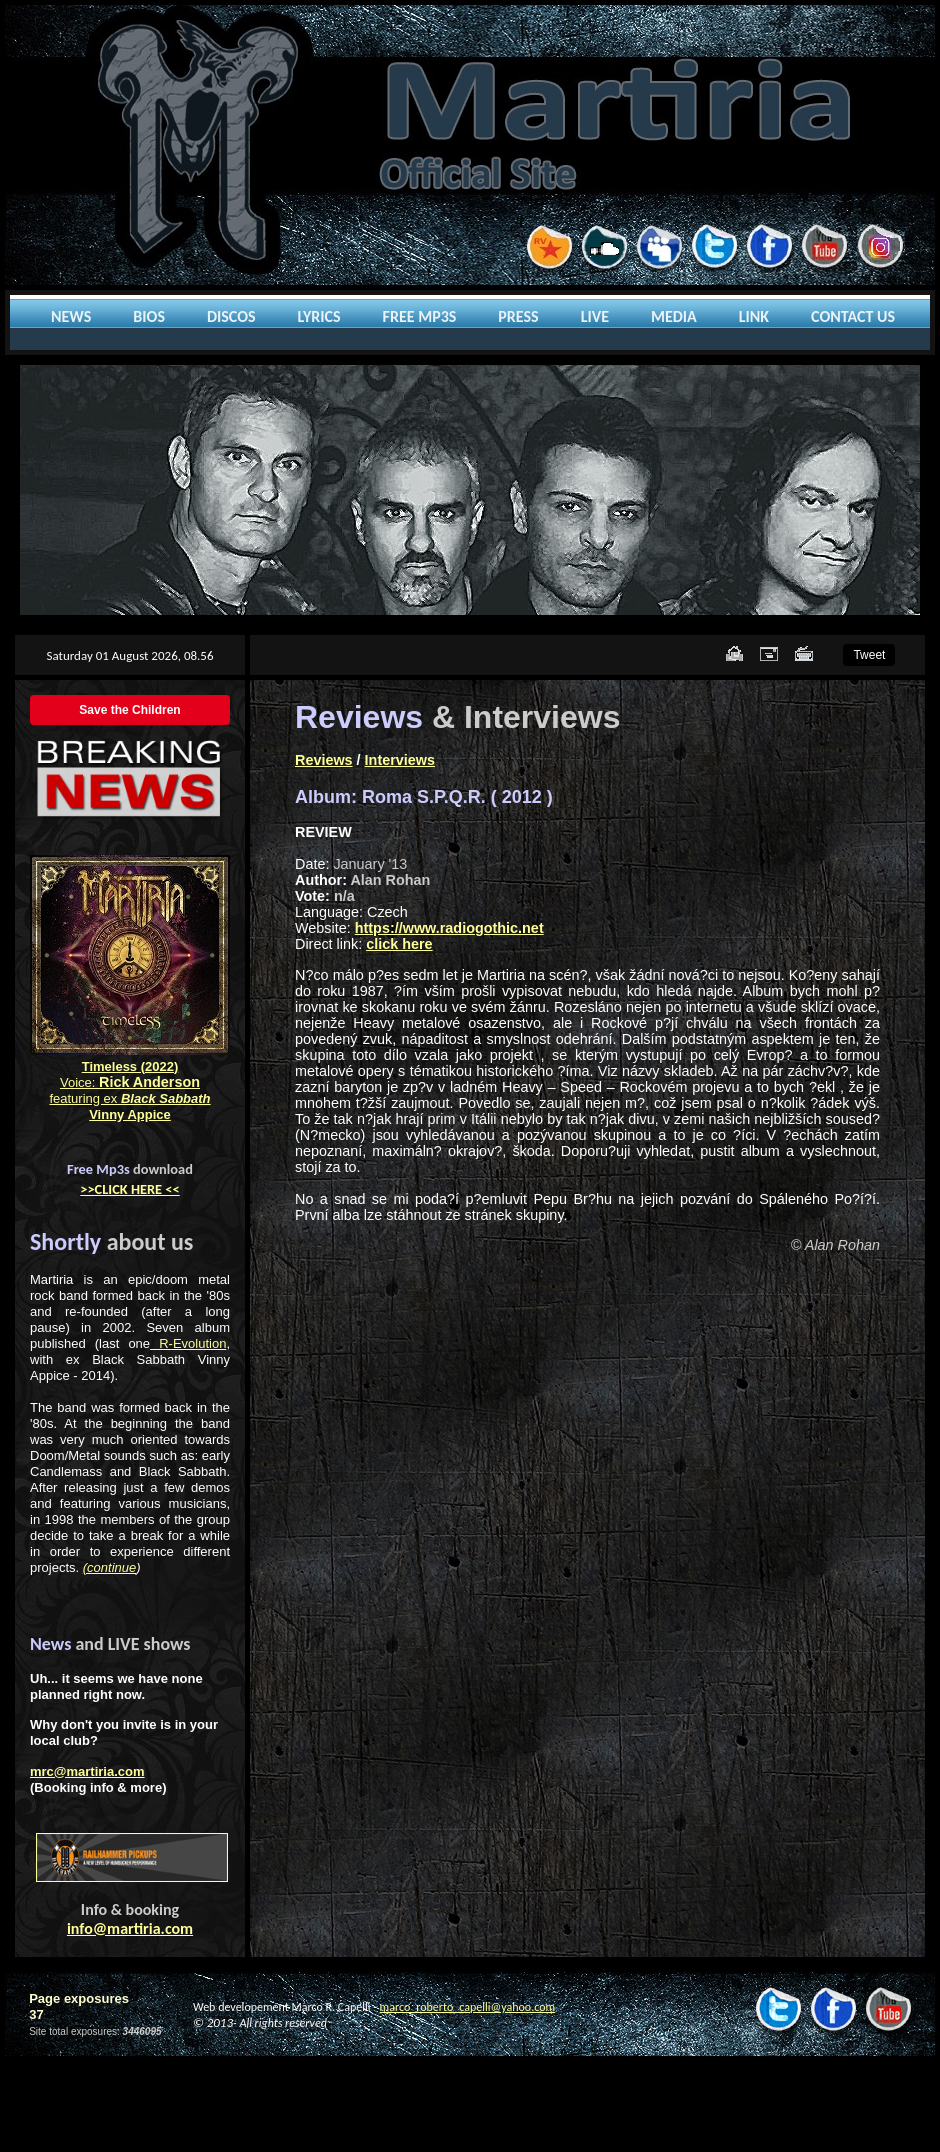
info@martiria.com (130, 1928)
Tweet (869, 655)
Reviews (324, 760)
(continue (109, 1567)
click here (399, 944)
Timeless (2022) (130, 1066)
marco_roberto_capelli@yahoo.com (467, 2007)
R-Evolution (188, 1343)
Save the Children (129, 710)
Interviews (400, 760)
